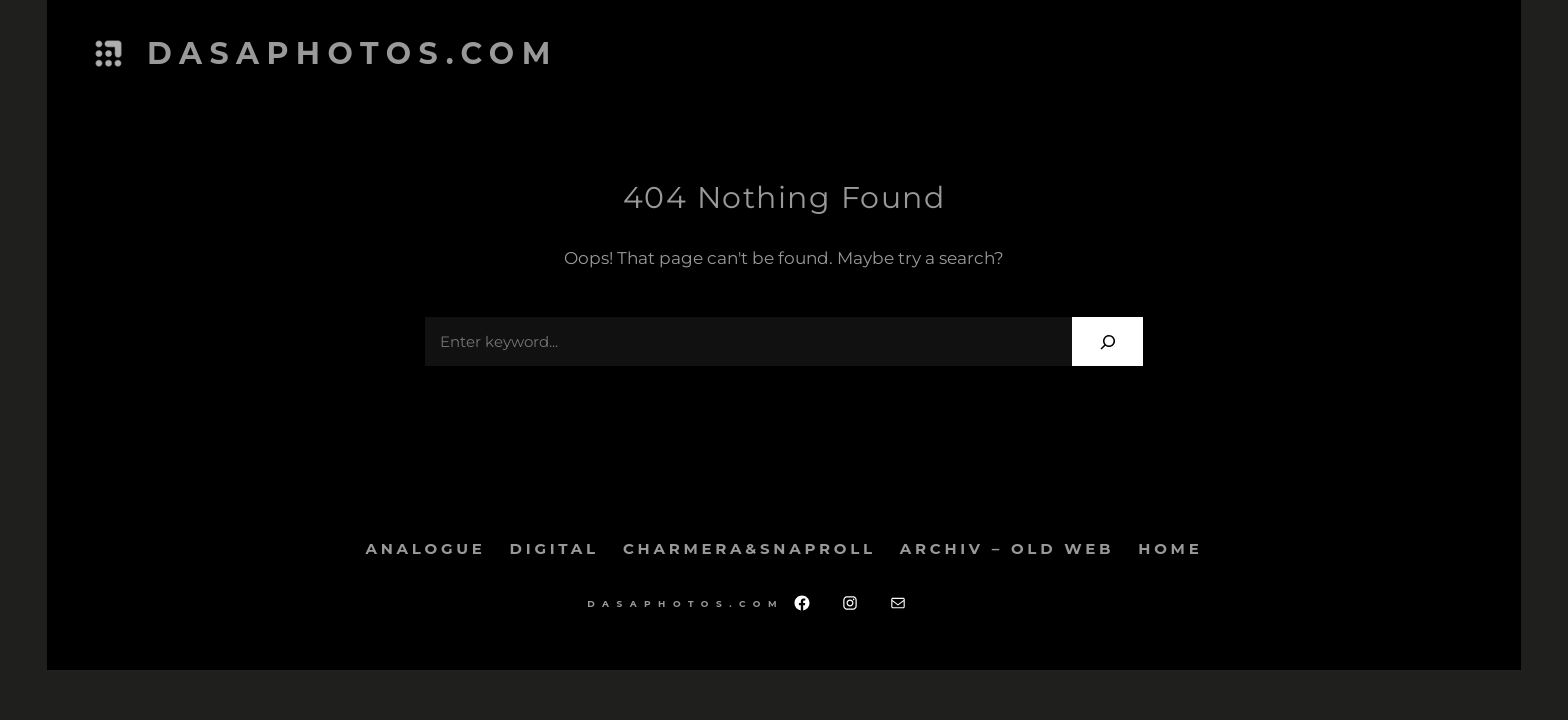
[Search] (1107, 341)
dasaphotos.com (352, 53)
